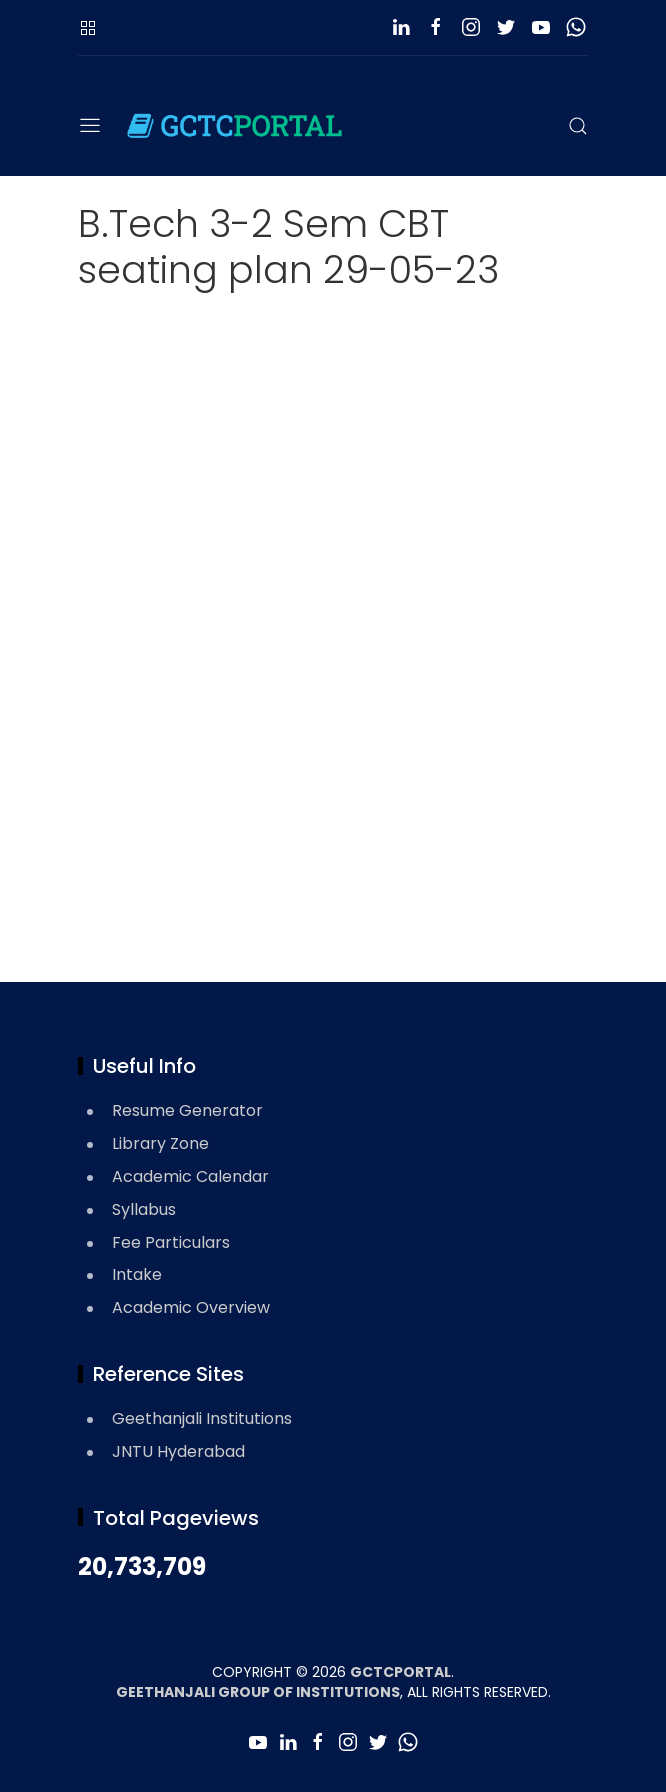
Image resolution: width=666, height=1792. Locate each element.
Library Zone (160, 1143)
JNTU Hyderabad (178, 1451)
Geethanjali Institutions (202, 1418)
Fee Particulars (171, 1242)
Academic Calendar (190, 1176)
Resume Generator (187, 1110)
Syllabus (144, 1209)
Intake (137, 1274)
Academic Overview (191, 1307)
